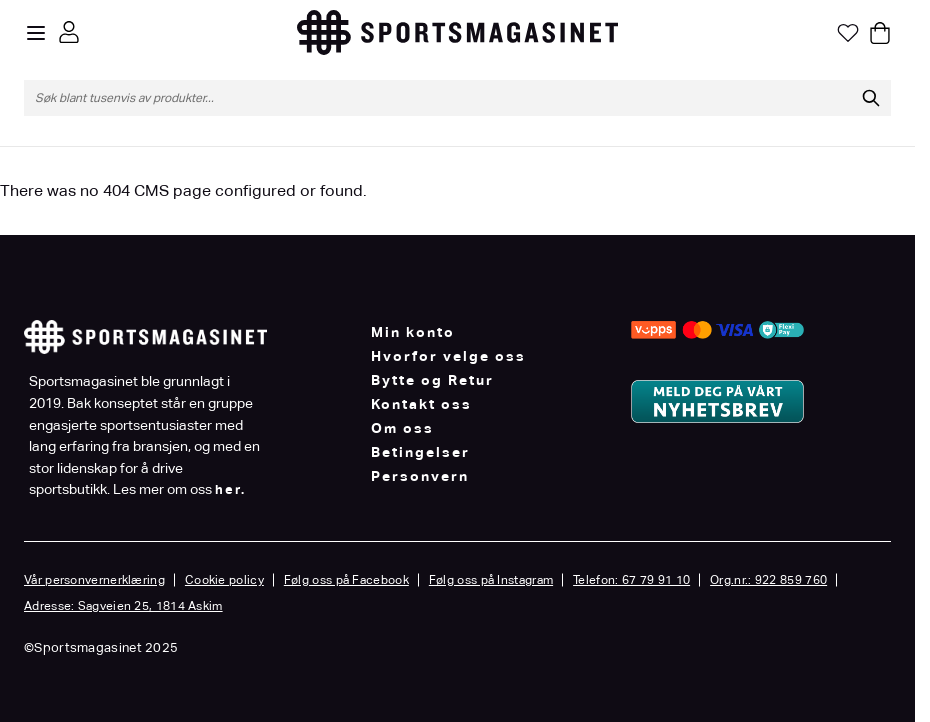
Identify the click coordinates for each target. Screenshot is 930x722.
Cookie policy (224, 580)
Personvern (420, 476)
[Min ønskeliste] (848, 33)
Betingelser (420, 452)
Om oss (402, 428)
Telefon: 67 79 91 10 (631, 580)
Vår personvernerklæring (94, 580)
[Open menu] (36, 33)
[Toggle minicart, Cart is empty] (880, 33)
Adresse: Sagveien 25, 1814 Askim (123, 606)
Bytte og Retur (432, 380)
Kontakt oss (421, 404)
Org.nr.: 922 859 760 (768, 580)
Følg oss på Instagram (491, 580)
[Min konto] (69, 32)
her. (230, 489)
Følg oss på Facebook (346, 580)
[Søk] (871, 98)
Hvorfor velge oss (448, 356)
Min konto (413, 332)
